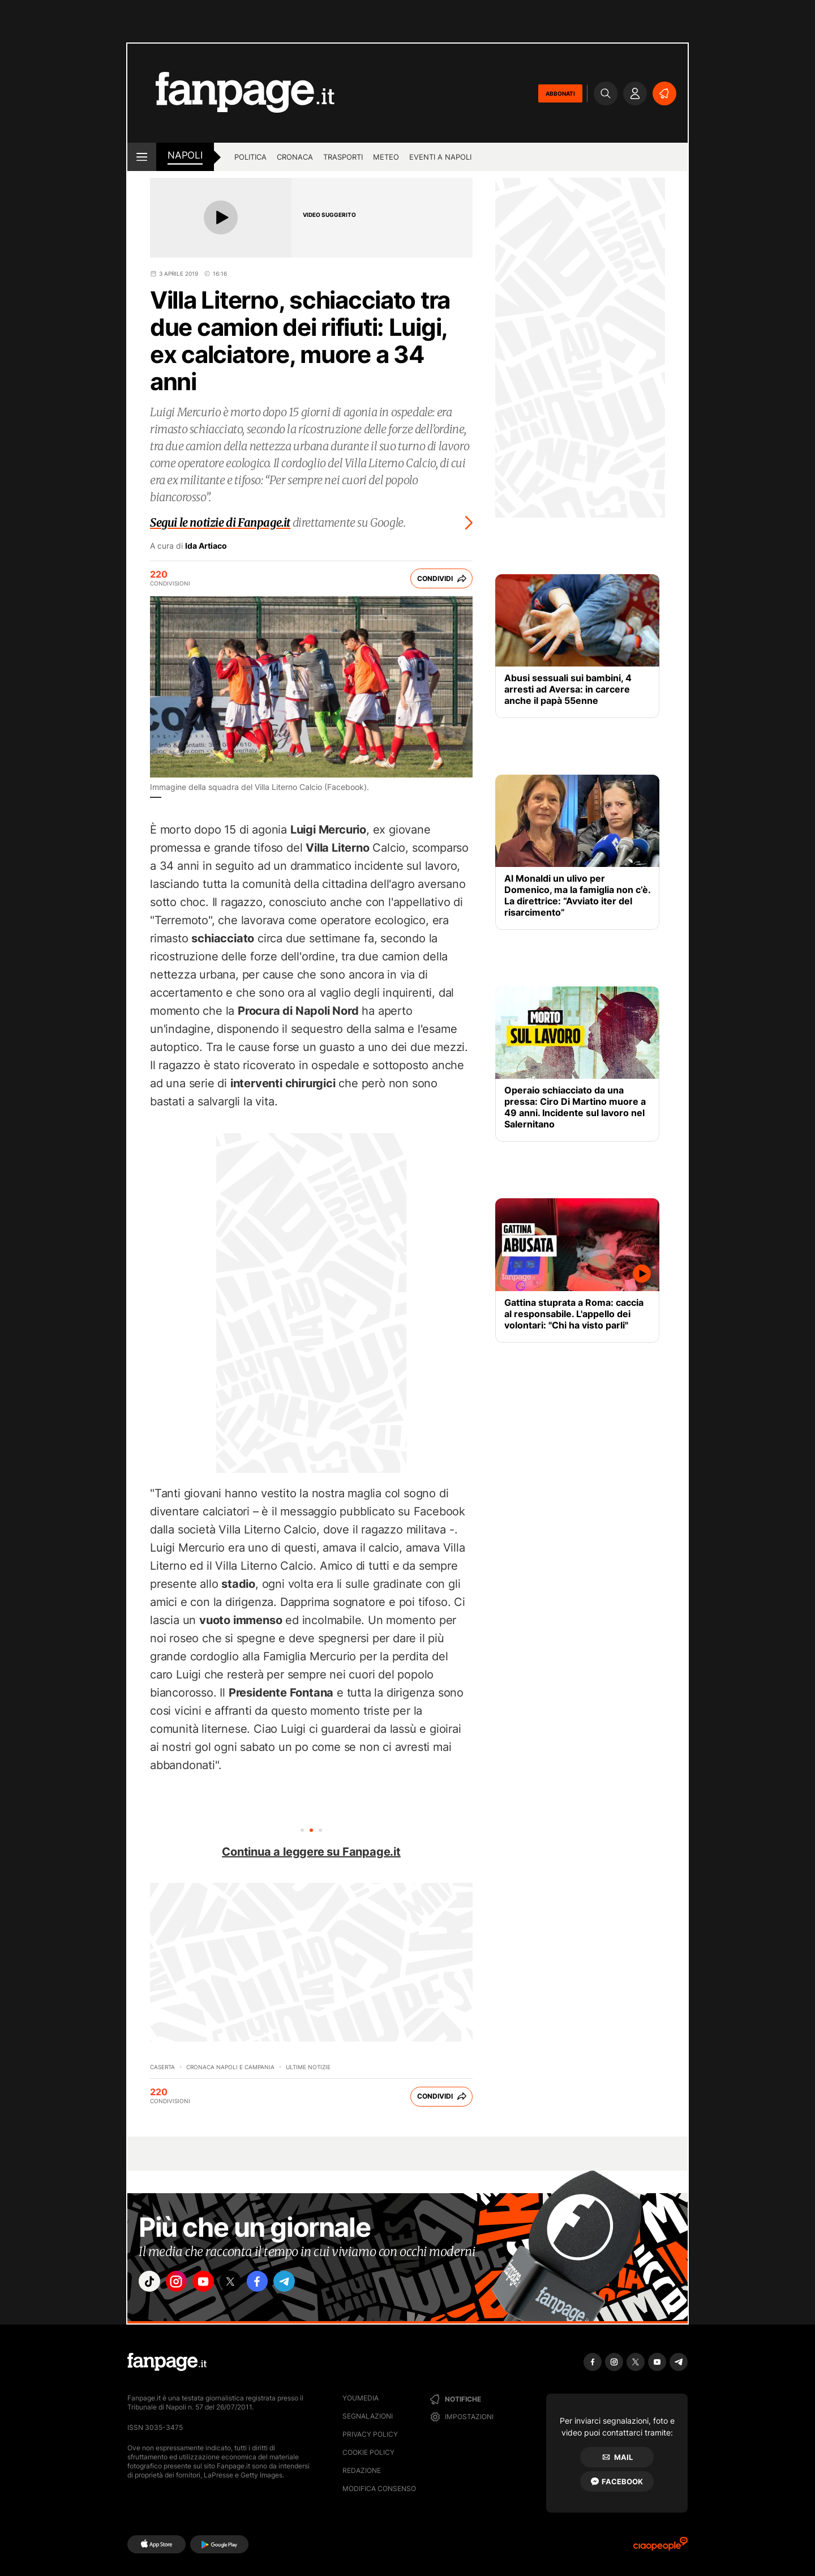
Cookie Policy (368, 2452)
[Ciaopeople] (660, 2547)
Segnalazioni (367, 2416)
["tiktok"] (152, 2284)
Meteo (386, 156)
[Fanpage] (167, 2362)
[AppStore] (156, 2544)
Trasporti (343, 156)
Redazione (361, 2470)
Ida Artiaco (206, 545)
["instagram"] (183, 2284)
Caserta (162, 2067)
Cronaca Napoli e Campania (230, 2067)
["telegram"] (310, 2284)
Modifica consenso (379, 2488)
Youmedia (360, 2398)
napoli (185, 155)
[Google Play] (219, 2544)
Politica (250, 156)
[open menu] (141, 157)
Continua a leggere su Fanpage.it (311, 1852)
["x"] (247, 2284)
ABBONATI (560, 93)
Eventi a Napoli (440, 156)
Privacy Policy (370, 2434)
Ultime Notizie (308, 2067)
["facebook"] (278, 2284)
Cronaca (295, 156)
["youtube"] (215, 2284)
